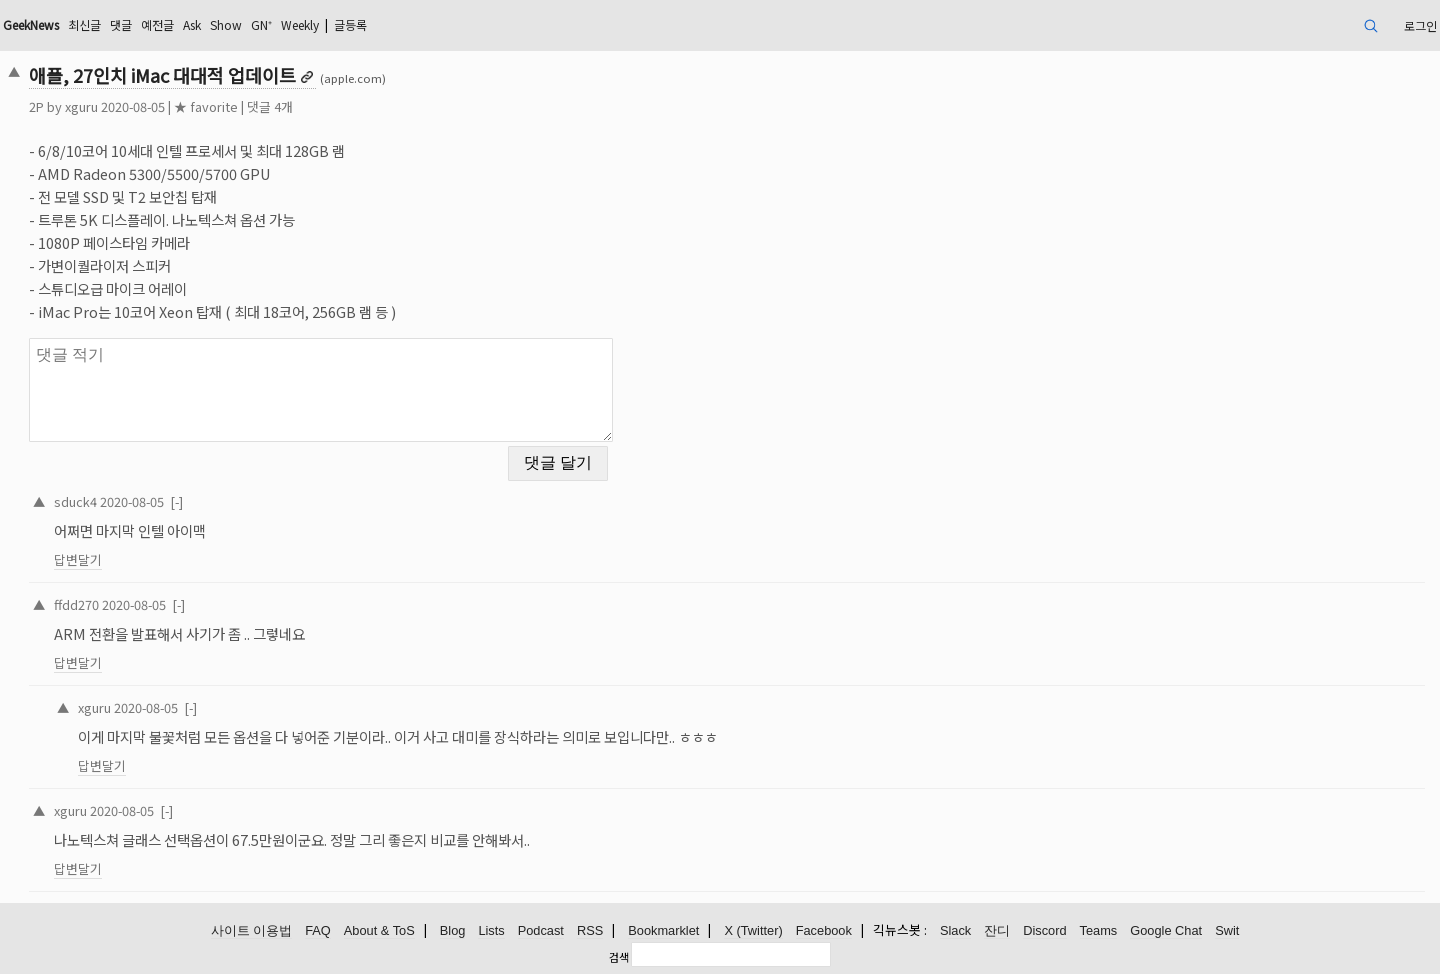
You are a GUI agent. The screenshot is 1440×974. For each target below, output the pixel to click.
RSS (590, 930)
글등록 (350, 24)
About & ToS (379, 930)
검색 (619, 957)
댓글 (121, 24)
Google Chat (1166, 930)
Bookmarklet (663, 930)
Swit (1227, 930)
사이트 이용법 (252, 930)
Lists (491, 930)
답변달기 (78, 559)
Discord (1044, 930)
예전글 (157, 24)
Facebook (824, 930)
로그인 (1420, 25)
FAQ (318, 930)
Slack (955, 930)
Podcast (541, 930)
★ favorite (206, 106)
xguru (81, 106)
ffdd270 (76, 604)
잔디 (997, 930)
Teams (1099, 930)
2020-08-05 (132, 501)
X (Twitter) (753, 930)
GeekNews (31, 24)
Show (226, 24)
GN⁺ (261, 24)
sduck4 (75, 501)
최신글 (84, 24)
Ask (192, 24)
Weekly (300, 24)
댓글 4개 (270, 106)
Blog (453, 930)
